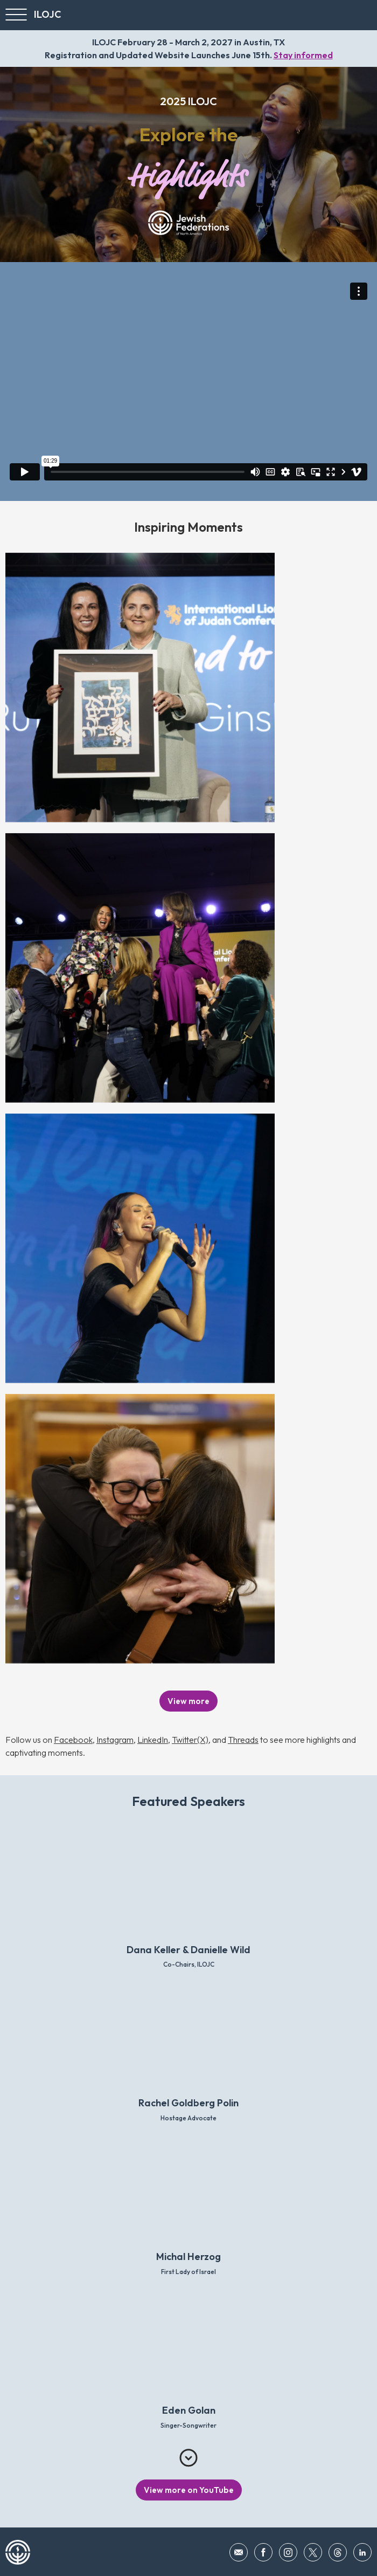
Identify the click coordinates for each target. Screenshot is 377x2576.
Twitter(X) (190, 1739)
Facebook (73, 1739)
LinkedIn (152, 1739)
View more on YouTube (189, 2490)
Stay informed (303, 55)
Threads (243, 1739)
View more (188, 1701)
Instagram (115, 1739)
